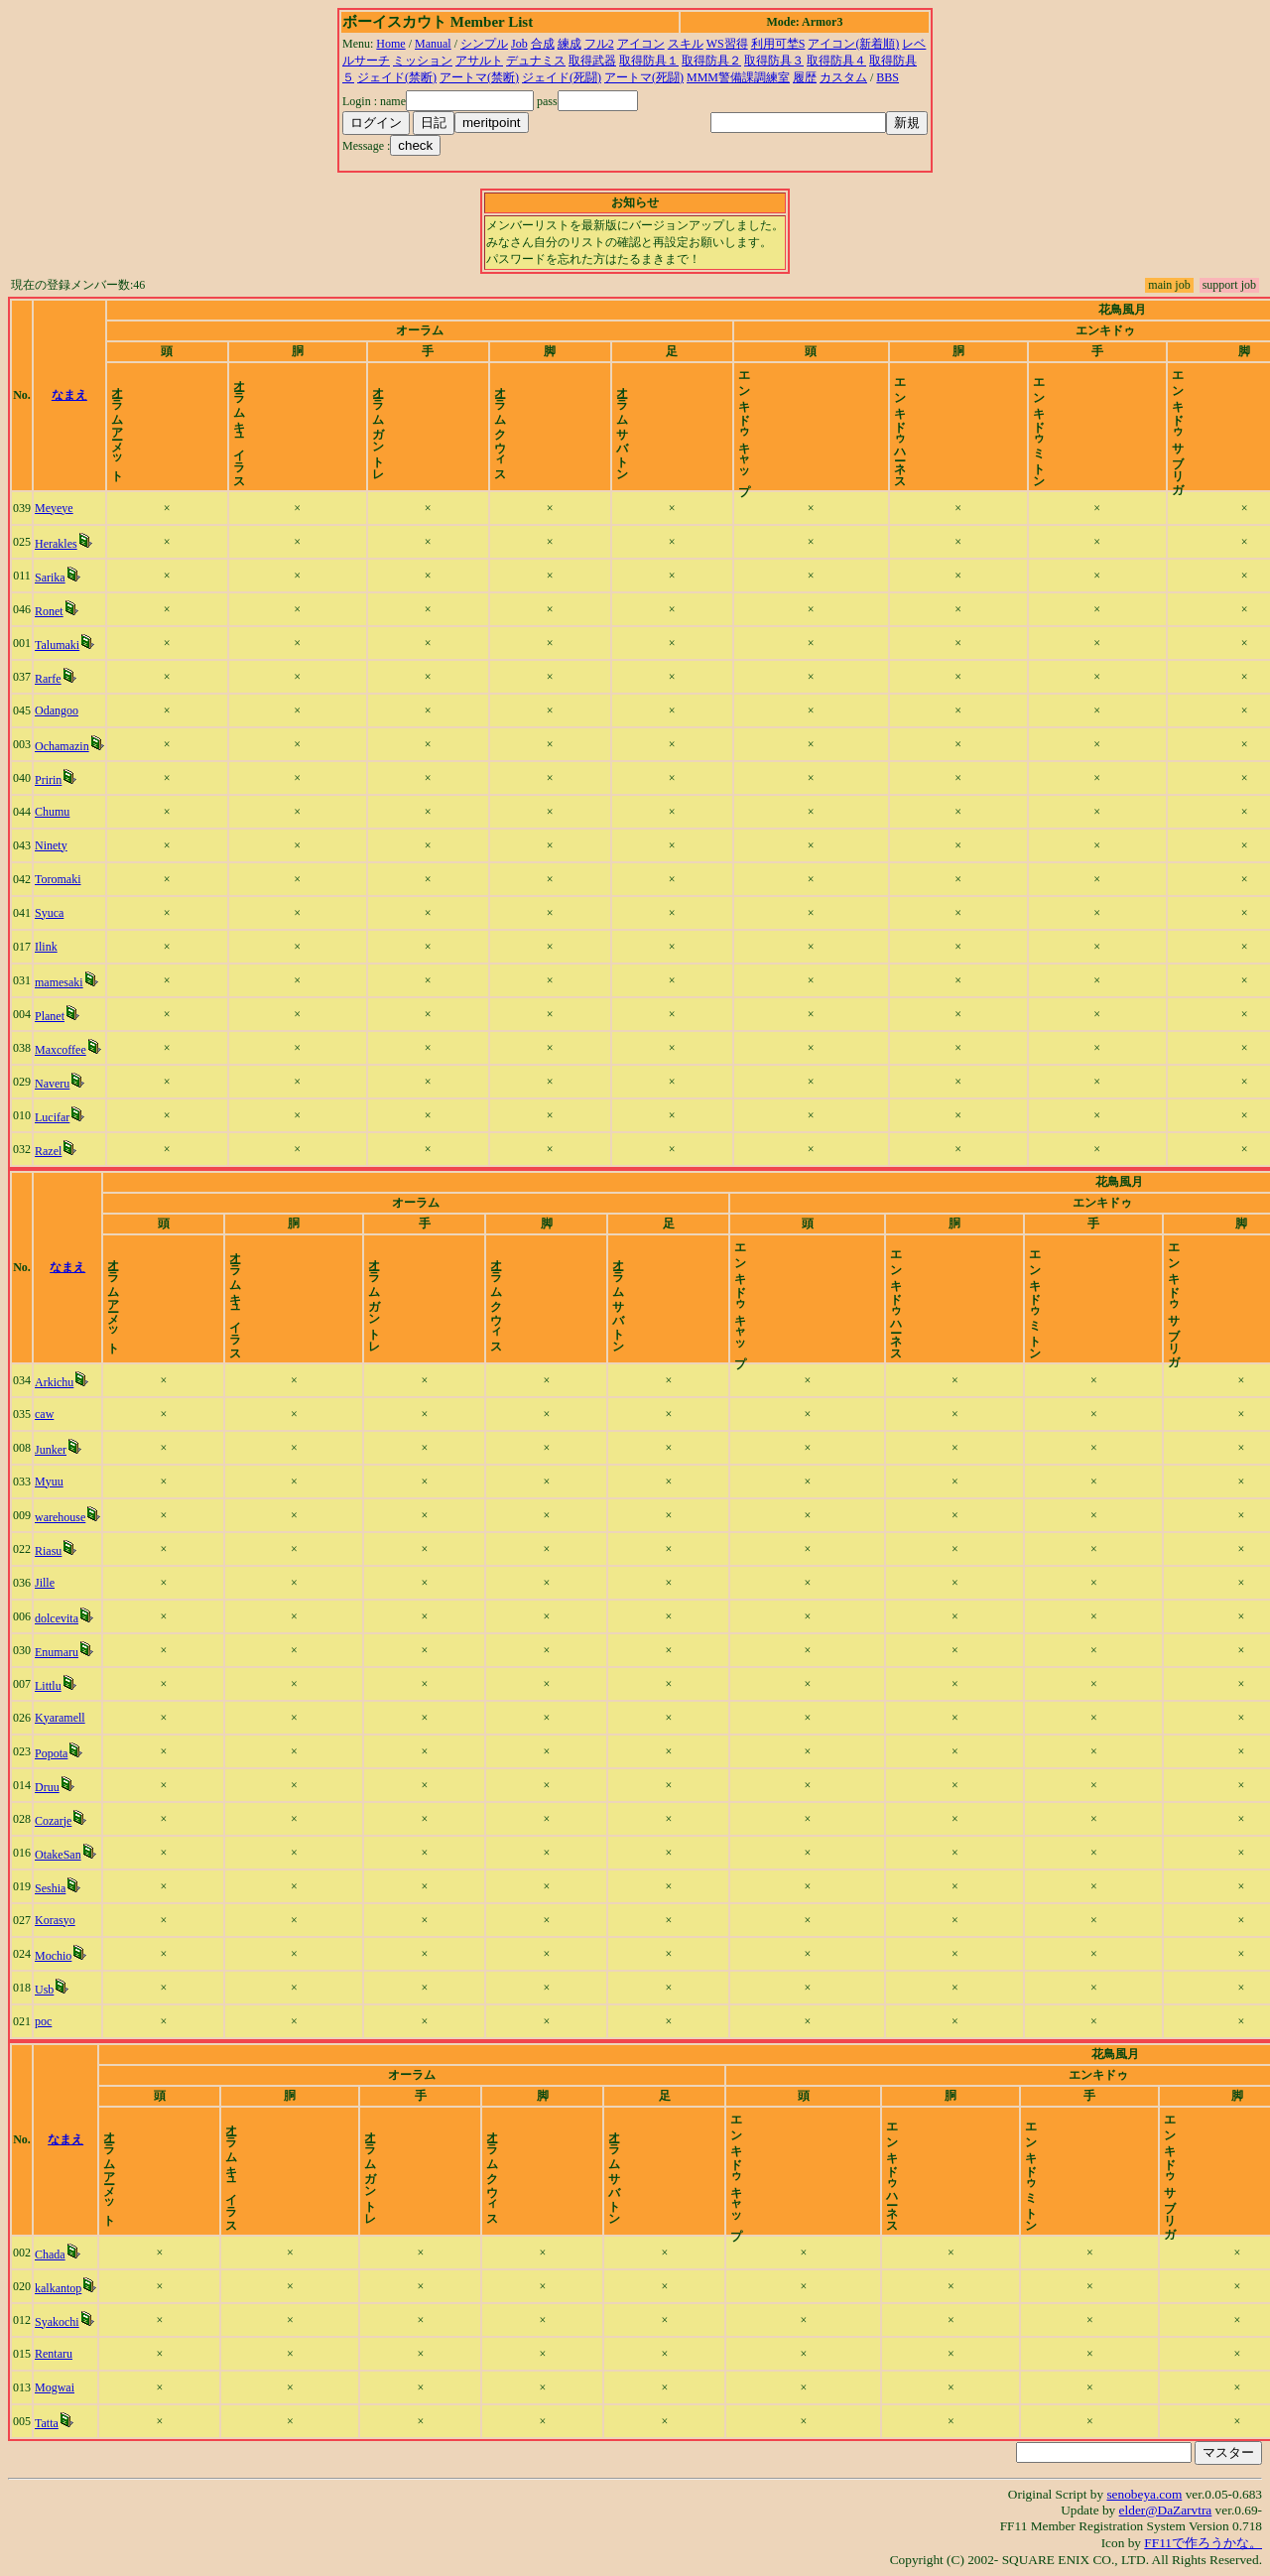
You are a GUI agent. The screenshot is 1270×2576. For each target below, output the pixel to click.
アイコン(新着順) (853, 44)
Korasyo (74, 1920)
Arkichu (73, 1382)
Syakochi (76, 2322)
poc (62, 2021)
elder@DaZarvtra (1165, 2510)
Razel (67, 1151)
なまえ (151, 395)
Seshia (69, 1888)
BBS (887, 77)
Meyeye (73, 508)
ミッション (422, 60)
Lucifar (71, 1117)
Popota (70, 1753)
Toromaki (76, 879)
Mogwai (73, 2387)
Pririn (67, 780)
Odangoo (75, 710)
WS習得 (727, 44)
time (1209, 395)
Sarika (69, 577)
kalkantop (77, 2288)
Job (519, 44)
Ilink (65, 947)
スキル (685, 44)
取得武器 (592, 60)
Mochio (72, 1956)
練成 (569, 44)
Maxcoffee (79, 1050)
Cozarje (72, 1821)
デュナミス (536, 60)
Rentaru (72, 2354)
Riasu (67, 1551)
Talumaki (76, 645)
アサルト (479, 60)
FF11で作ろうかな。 (1203, 2542)
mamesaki (78, 982)
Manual (433, 44)
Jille (63, 1583)
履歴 (805, 77)
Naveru (71, 1084)
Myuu (68, 1481)
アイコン (641, 44)
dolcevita (75, 1618)
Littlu (67, 1686)
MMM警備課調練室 (738, 77)
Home (390, 44)
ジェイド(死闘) (561, 77)
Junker (69, 1450)
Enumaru (75, 1652)
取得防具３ (774, 60)
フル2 (599, 44)
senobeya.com (1144, 2494)
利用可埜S (778, 44)
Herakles (75, 544)
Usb (63, 1989)
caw (63, 1414)
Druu (66, 1787)
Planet (68, 1016)
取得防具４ (836, 60)
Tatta (65, 2423)
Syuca (68, 913)
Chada (69, 2254)
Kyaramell (79, 1718)
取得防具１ (649, 60)
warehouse (79, 1517)
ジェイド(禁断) (397, 77)
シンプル (484, 44)
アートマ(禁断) (479, 77)
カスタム (843, 77)
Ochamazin (81, 746)
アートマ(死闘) (644, 77)
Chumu (71, 812)
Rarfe (67, 679)
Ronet (68, 611)
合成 (543, 44)
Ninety (70, 845)
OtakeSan (77, 1855)
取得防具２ (711, 60)
